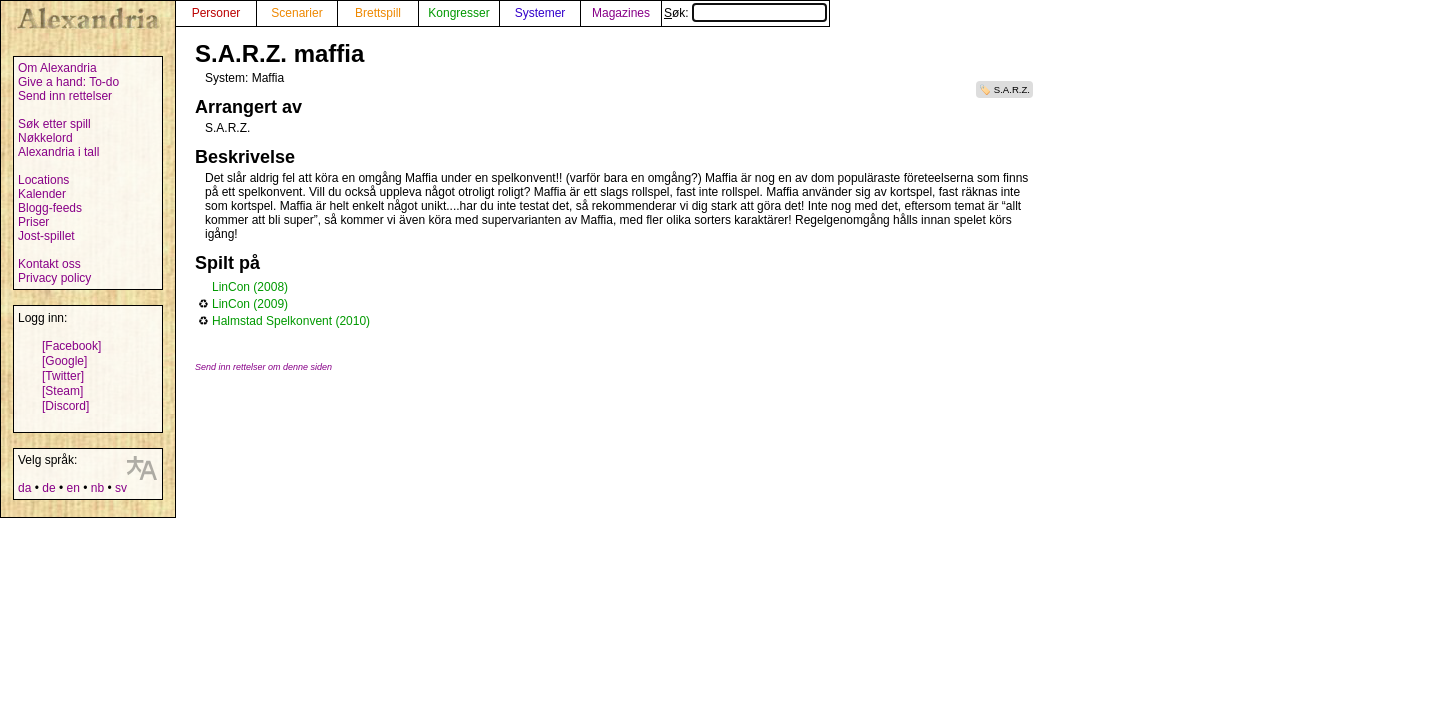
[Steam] (62, 391)
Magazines (621, 13)
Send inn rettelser (65, 96)
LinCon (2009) (250, 304)
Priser (33, 222)
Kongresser (458, 13)
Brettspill (378, 13)
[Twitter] (63, 376)
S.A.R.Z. (1012, 89)
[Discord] (65, 406)
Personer (216, 13)
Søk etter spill (54, 124)
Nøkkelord (45, 138)
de (48, 488)
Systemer (540, 13)
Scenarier (296, 13)
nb (97, 488)
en (72, 488)
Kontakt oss (49, 264)
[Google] (64, 361)
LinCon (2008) (250, 287)
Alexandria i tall (58, 152)
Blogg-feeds (50, 208)
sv (121, 488)
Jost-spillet (46, 236)
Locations (43, 180)
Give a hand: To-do (68, 82)
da (24, 488)
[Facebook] (71, 346)
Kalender (42, 194)
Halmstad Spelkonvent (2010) (291, 321)
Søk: (745, 13)
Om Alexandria (57, 68)
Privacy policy (54, 278)
